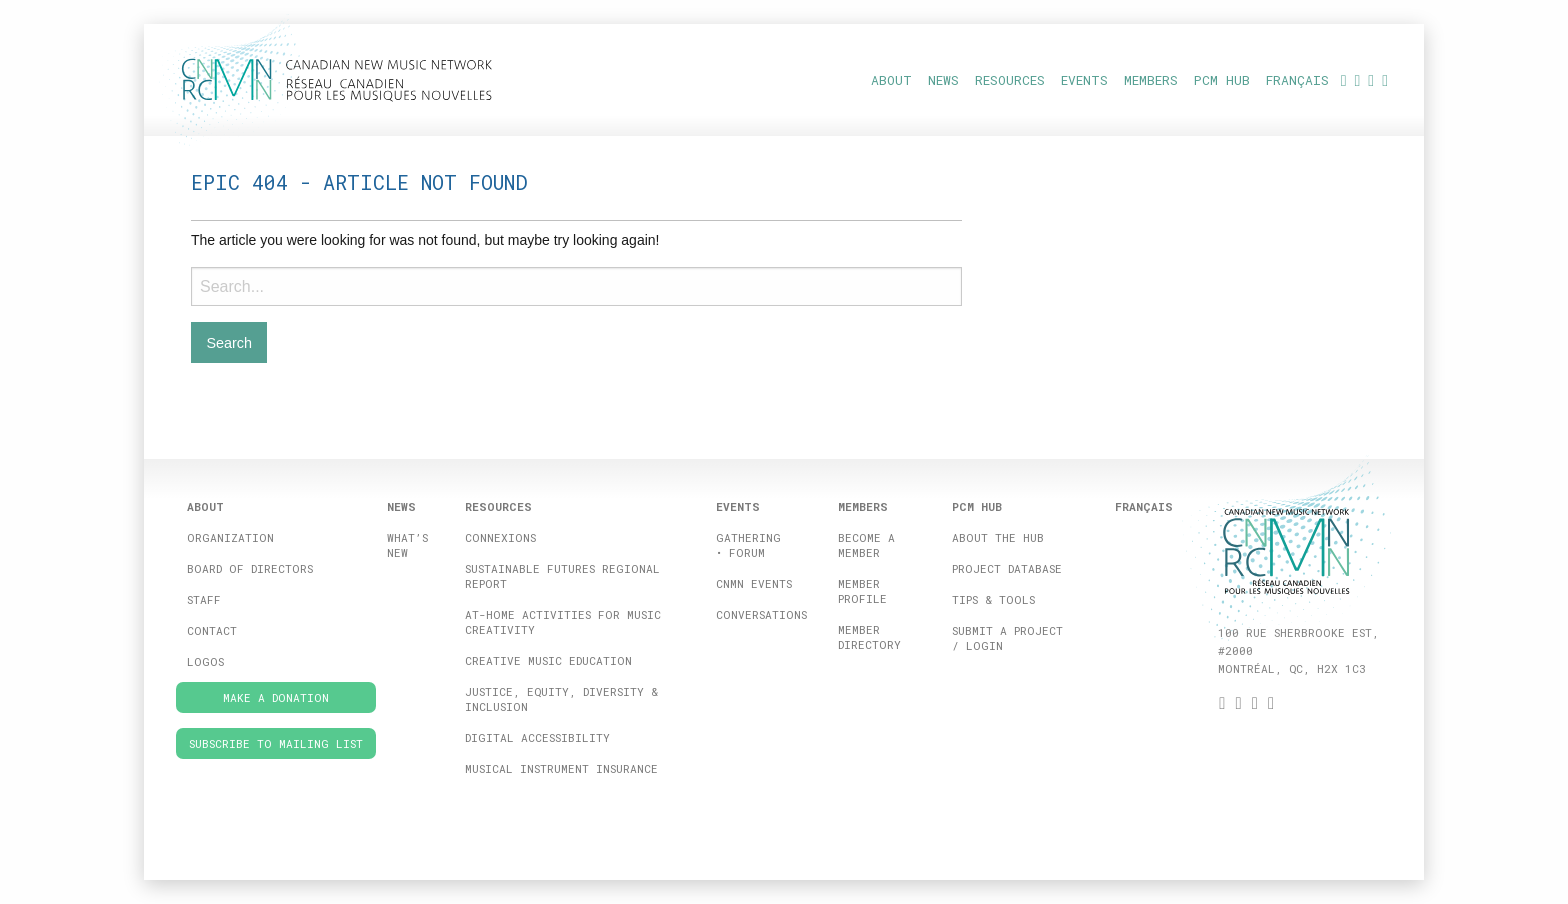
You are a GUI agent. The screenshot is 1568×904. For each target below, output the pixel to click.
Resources (1010, 80)
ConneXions (500, 537)
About (891, 80)
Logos (205, 661)
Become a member (866, 545)
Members (1151, 80)
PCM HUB (1222, 80)
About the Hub (998, 537)
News (943, 80)
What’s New (407, 545)
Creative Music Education (548, 660)
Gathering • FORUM (748, 545)
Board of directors (250, 568)
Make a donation (276, 697)
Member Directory (869, 637)
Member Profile (862, 591)
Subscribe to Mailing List (276, 743)
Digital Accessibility (537, 737)
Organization (230, 537)
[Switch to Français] (1297, 79)
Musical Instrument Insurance (561, 768)
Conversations (761, 614)
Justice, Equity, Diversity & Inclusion (561, 699)
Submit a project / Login (1007, 638)
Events (1084, 80)
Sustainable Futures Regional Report (562, 576)
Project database (1007, 568)
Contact (212, 630)
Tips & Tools (993, 599)
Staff (204, 599)
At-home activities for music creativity (563, 622)
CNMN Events (754, 583)
